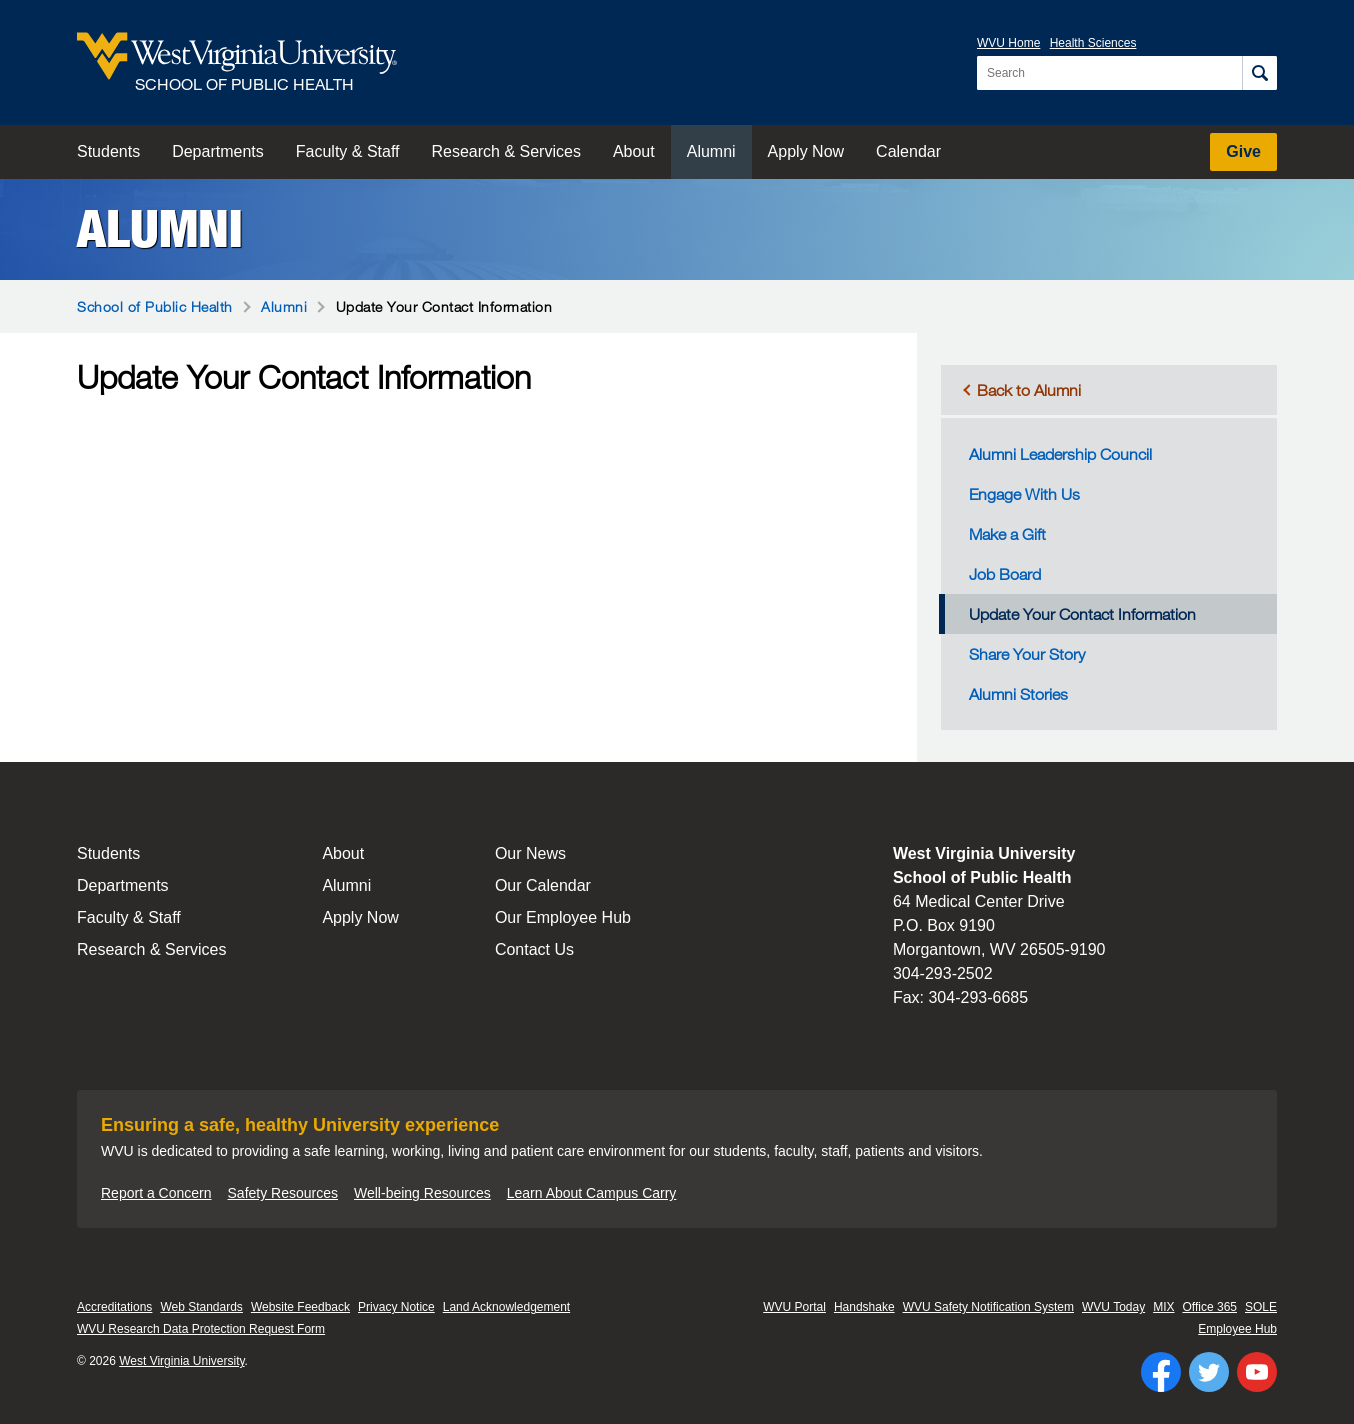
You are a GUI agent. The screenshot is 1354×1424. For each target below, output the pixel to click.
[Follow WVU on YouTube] (1257, 1372)
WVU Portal (794, 1307)
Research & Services (506, 151)
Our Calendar (543, 885)
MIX (1163, 1307)
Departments (218, 151)
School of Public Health (155, 306)
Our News (530, 853)
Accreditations (114, 1307)
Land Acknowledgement (506, 1307)
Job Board (1005, 574)
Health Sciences (1093, 43)
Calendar (908, 151)
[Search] (1259, 73)
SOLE (1261, 1307)
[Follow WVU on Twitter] (1209, 1372)
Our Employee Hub (563, 917)
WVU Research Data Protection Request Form (201, 1329)
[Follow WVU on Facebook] (1161, 1372)
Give (1243, 151)
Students (108, 151)
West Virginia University (181, 1361)
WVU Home (1008, 43)
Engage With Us (1024, 494)
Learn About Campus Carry (592, 1193)
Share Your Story (1027, 654)
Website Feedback (300, 1307)
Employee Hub (1237, 1329)
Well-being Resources (422, 1193)
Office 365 (1210, 1307)
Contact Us (534, 949)
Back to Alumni (1029, 390)
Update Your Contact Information (1082, 614)
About (634, 151)
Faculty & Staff (348, 151)
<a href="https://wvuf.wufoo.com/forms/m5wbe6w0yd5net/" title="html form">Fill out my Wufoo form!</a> (469, 480)
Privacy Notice (396, 1307)
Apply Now (806, 151)
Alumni (711, 151)
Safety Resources (283, 1193)
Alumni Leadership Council (1060, 454)
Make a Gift (1007, 534)
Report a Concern (156, 1193)
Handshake (864, 1307)
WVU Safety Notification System (988, 1307)
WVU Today (1113, 1307)
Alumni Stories (1018, 694)
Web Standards (201, 1307)
